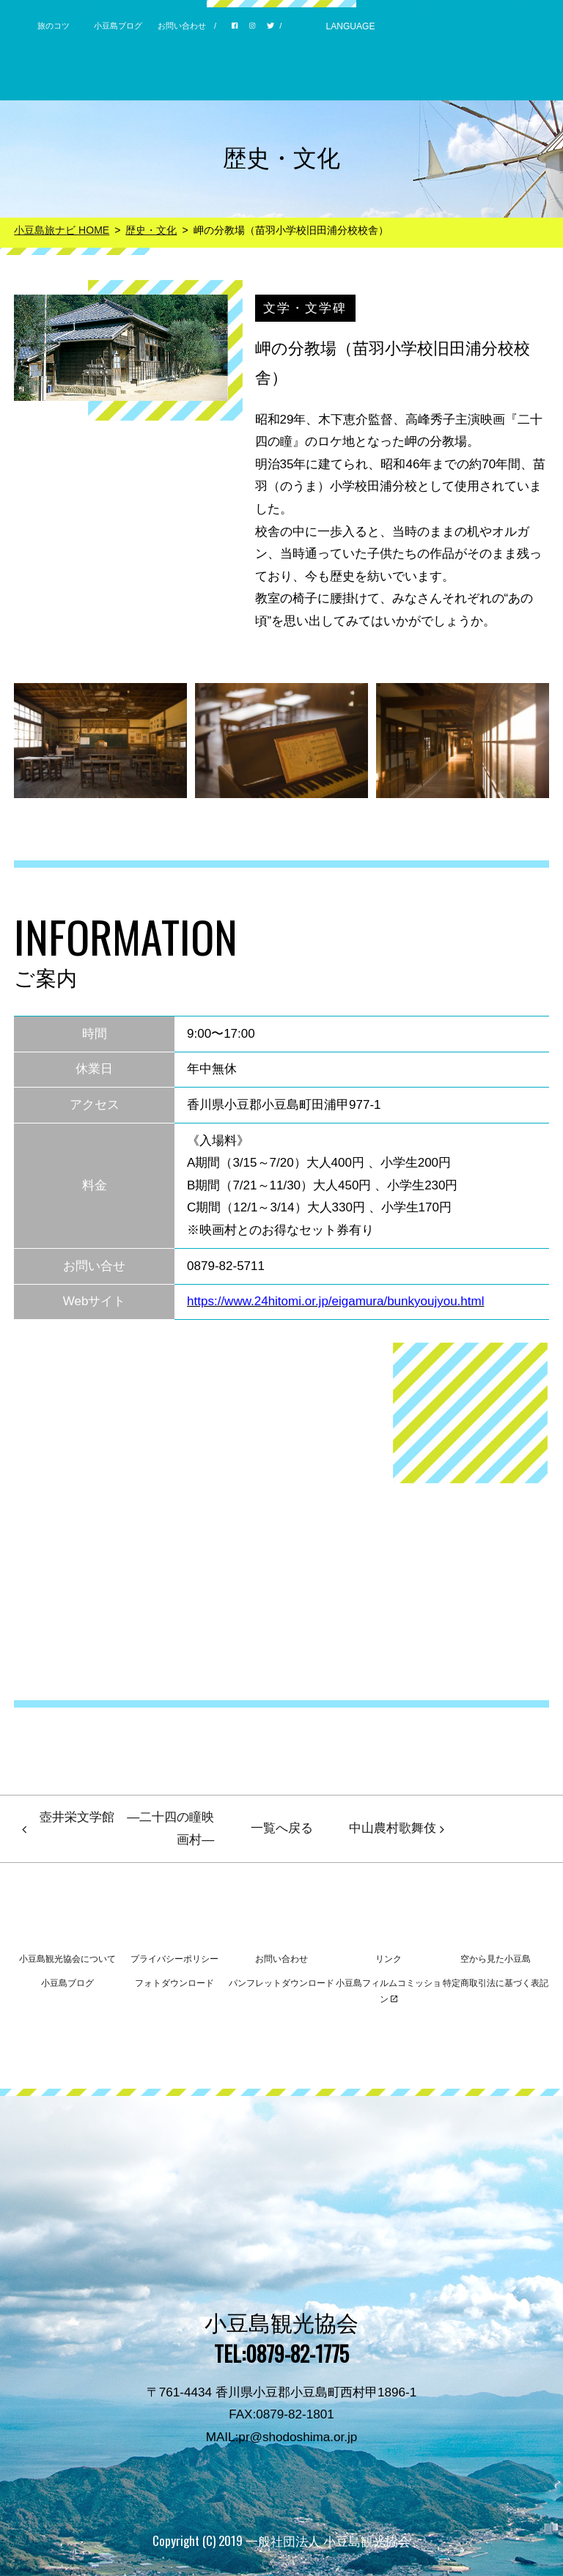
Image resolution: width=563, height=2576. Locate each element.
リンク (388, 1959)
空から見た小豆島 (495, 1959)
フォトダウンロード (174, 1983)
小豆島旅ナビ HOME (61, 230)
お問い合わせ (182, 25)
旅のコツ (53, 25)
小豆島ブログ (118, 25)
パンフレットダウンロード (281, 1983)
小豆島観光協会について (67, 1959)
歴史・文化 (151, 230)
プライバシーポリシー (174, 1959)
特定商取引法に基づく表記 (495, 1983)
